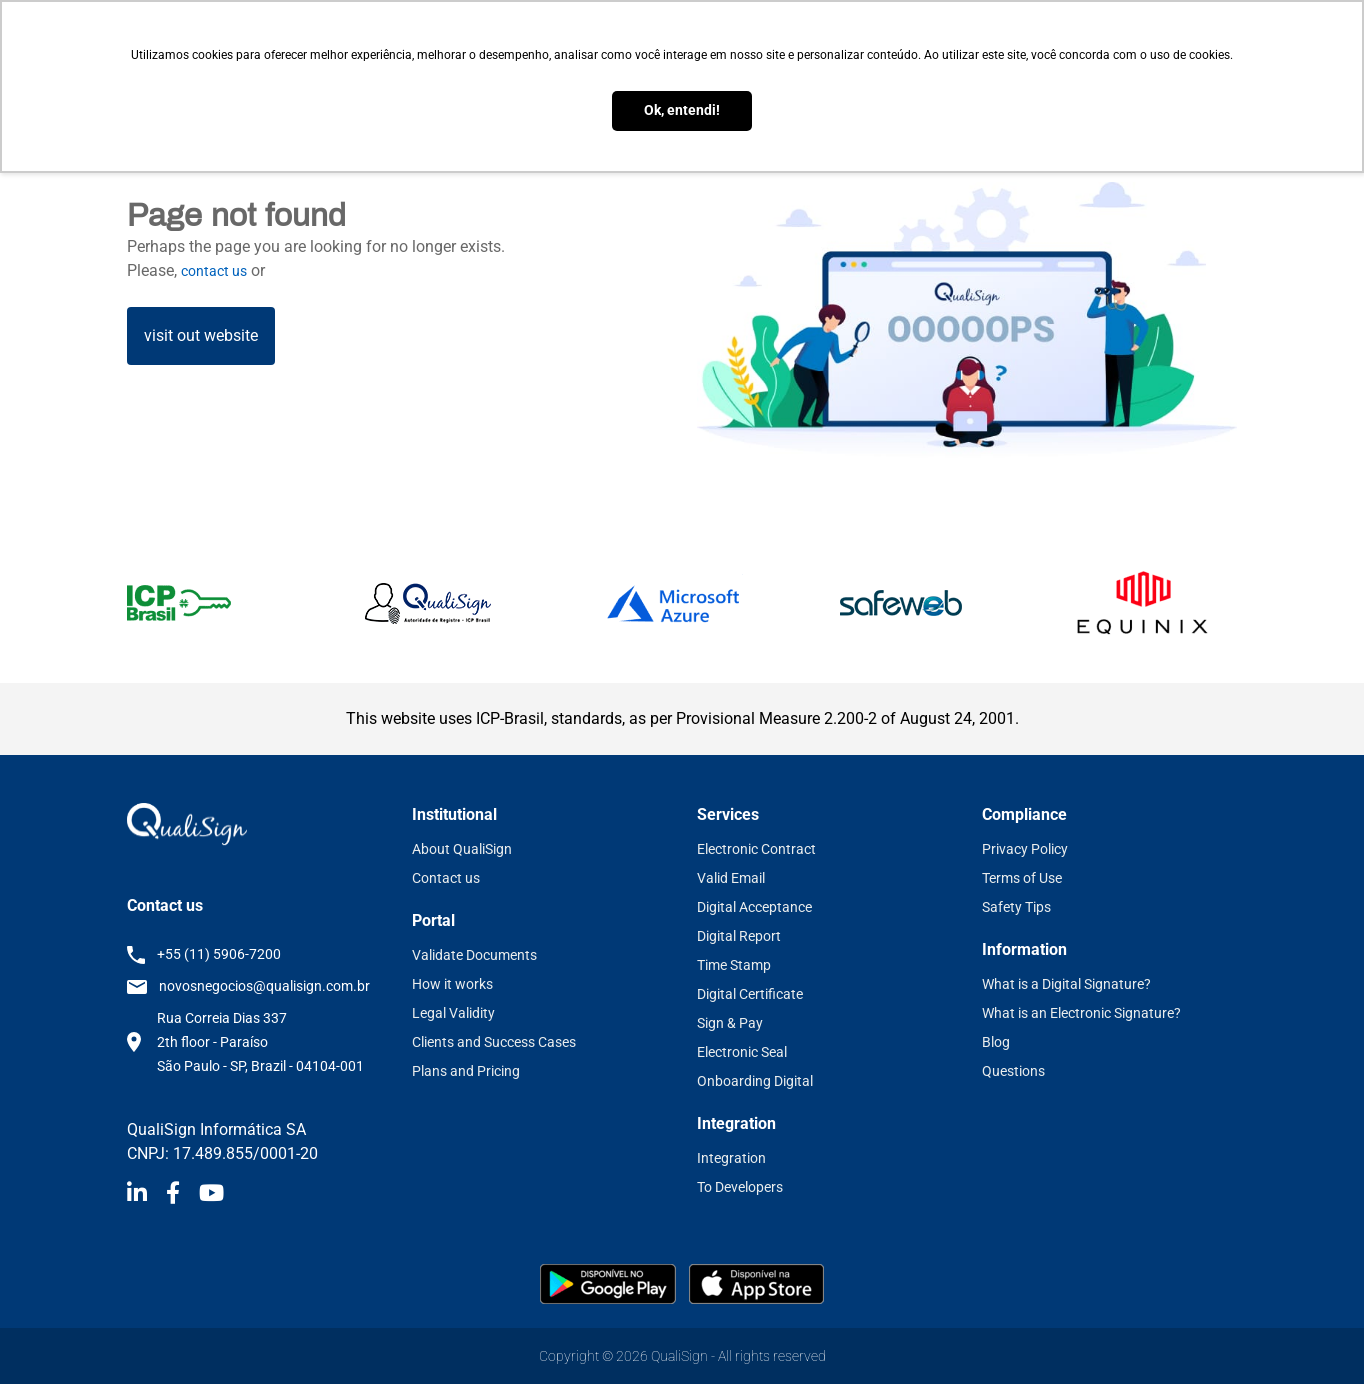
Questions (1013, 1071)
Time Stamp (734, 965)
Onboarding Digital (755, 1081)
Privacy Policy (1025, 849)
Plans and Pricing (466, 1071)
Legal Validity (453, 1013)
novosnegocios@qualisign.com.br (264, 986)
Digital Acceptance (754, 907)
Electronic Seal (742, 1052)
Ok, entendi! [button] (682, 110)
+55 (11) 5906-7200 (219, 954)
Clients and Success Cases (494, 1042)
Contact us (446, 878)
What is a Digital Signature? (1066, 984)
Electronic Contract (756, 849)
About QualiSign (462, 849)
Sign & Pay (730, 1023)
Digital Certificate (750, 994)
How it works (452, 984)
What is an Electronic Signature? (1081, 1013)
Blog (996, 1042)
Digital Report (739, 936)
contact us (214, 271)
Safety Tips (1016, 907)
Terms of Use (1022, 878)
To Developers (740, 1187)
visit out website (201, 335)
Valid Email (731, 878)
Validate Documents (474, 955)
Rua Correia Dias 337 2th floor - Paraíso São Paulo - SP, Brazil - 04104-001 (260, 1042)
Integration (731, 1158)
